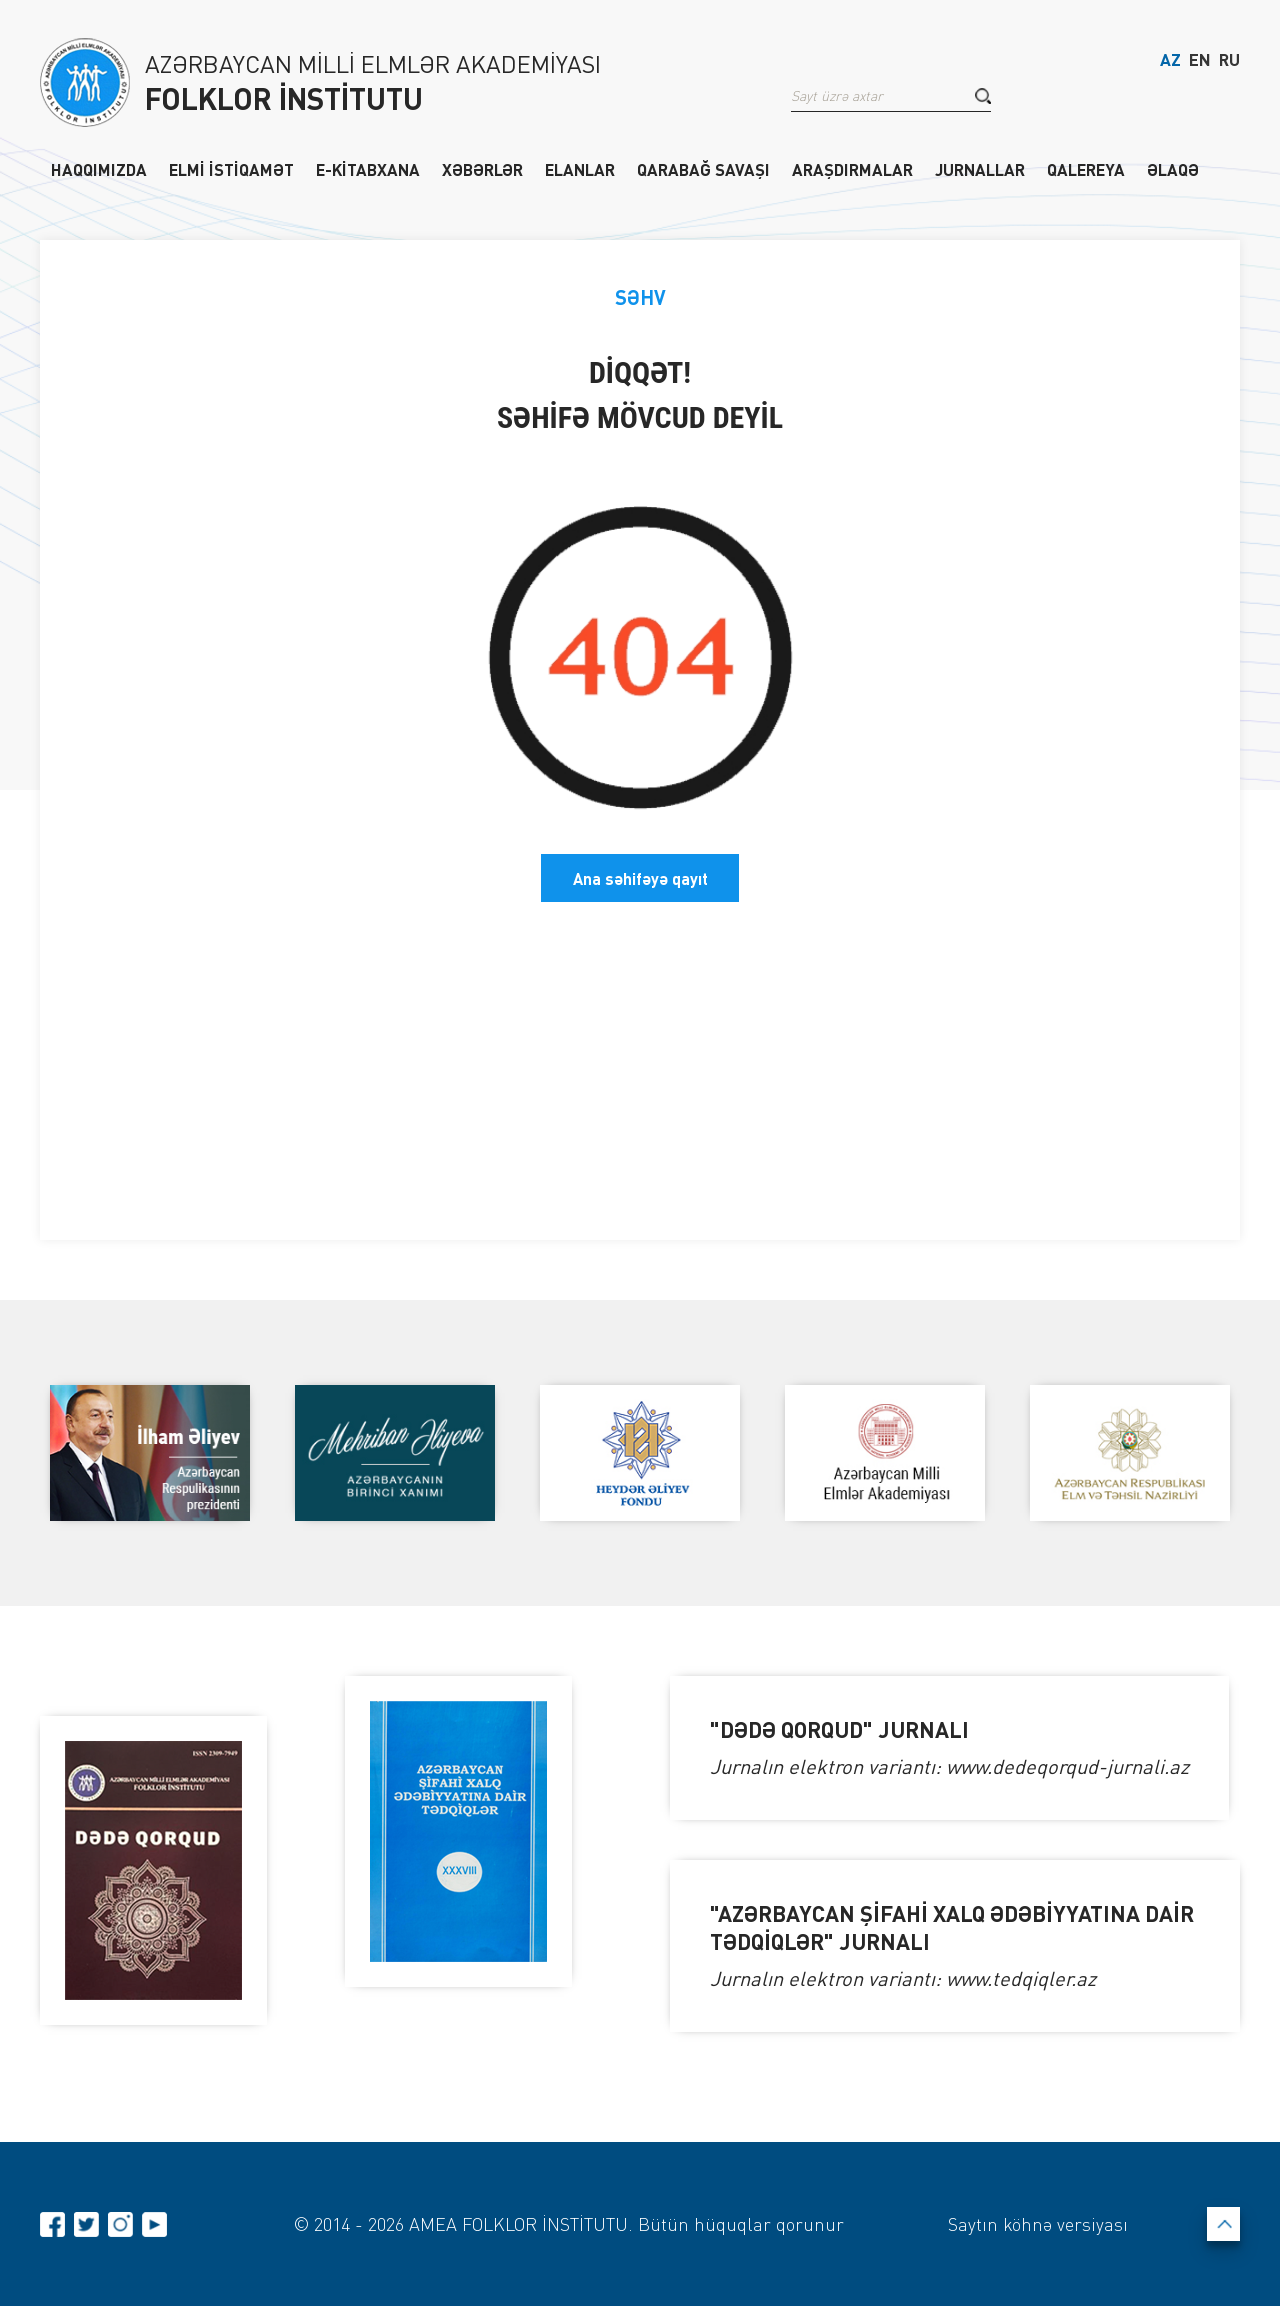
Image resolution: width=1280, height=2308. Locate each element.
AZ (1170, 63)
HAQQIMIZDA (99, 169)
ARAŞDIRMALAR (852, 169)
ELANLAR (580, 169)
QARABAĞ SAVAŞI (703, 169)
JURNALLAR (980, 169)
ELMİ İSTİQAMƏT (231, 169)
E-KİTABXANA (368, 169)
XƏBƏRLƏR (482, 169)
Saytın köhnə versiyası (1036, 2225)
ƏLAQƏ (1173, 169)
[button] (983, 99)
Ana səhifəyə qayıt (640, 877)
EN (1200, 63)
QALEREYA (1086, 169)
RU (1229, 63)
